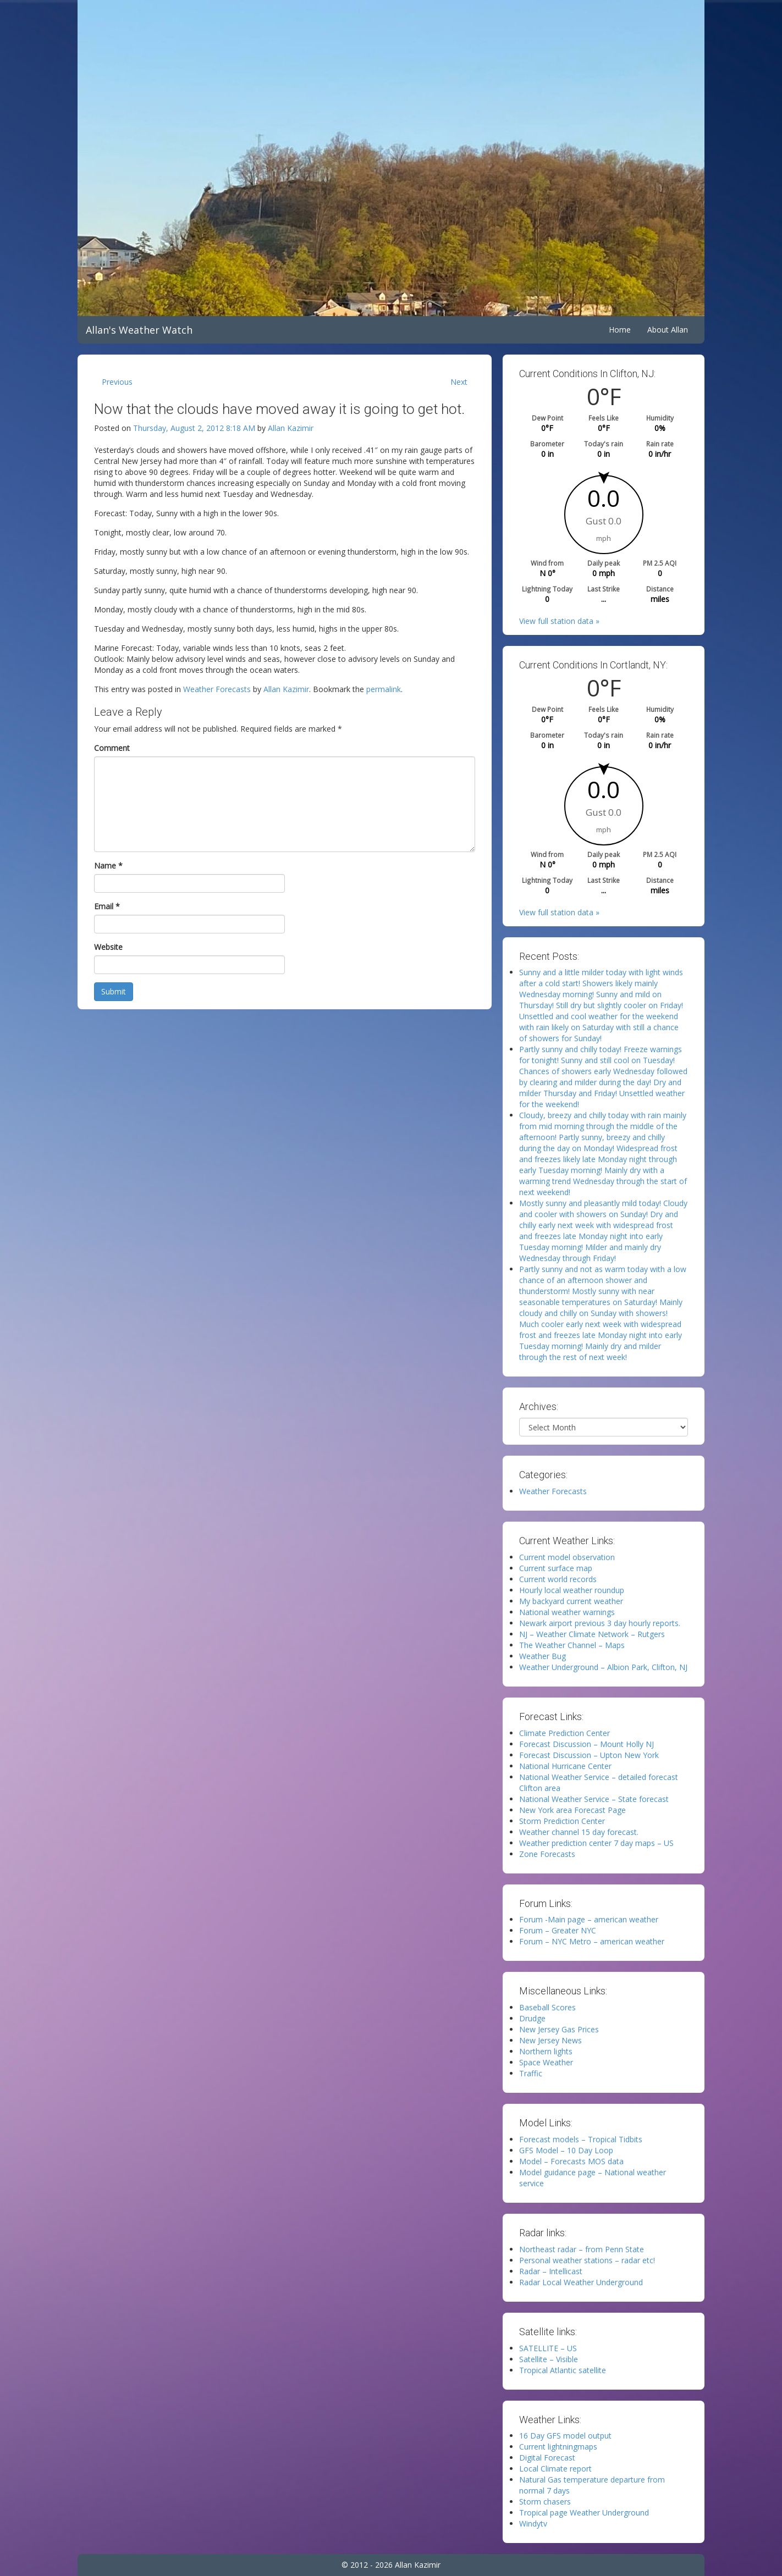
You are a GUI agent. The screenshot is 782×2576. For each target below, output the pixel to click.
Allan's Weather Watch (139, 329)
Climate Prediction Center (564, 1733)
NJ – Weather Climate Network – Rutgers (592, 1634)
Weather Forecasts (217, 689)
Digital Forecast (547, 2457)
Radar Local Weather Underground (581, 2282)
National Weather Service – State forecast (594, 1799)
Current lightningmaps (558, 2446)
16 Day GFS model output (565, 2435)
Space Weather (546, 2062)
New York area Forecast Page (572, 1810)
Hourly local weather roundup (571, 1590)
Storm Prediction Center (562, 1821)
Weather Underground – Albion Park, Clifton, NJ (603, 1667)
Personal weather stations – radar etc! (587, 2260)
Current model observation (567, 1557)
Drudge (532, 2018)
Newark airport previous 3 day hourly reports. (599, 1623)
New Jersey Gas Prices (559, 2029)
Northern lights (545, 2051)
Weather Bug (542, 1656)
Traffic (530, 2073)
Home (620, 329)
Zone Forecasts (547, 1854)
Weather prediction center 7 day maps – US (596, 1843)
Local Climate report (555, 2468)
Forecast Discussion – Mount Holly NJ (586, 1744)
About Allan (667, 329)
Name (108, 865)
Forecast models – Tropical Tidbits (580, 2139)
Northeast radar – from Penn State (581, 2249)
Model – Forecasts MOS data (571, 2161)
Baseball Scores (547, 2007)
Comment (112, 748)
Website (108, 947)
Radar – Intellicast (550, 2271)
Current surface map (555, 1568)
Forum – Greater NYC (557, 1930)
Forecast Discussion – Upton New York (589, 1755)
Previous (117, 382)
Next (458, 382)
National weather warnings (567, 1612)
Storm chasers (545, 2501)
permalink (383, 689)
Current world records (558, 1579)
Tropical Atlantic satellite (562, 2370)
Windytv (533, 2523)
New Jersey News (550, 2040)
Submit (113, 991)
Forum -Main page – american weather (588, 1919)
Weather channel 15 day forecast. (578, 1832)
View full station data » (559, 621)
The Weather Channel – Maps (572, 1645)
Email (107, 906)
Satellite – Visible (548, 2359)
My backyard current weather (571, 1601)
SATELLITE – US (548, 2348)
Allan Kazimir (290, 428)
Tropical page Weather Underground (584, 2512)
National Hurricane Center (565, 1766)
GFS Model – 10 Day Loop (566, 2150)
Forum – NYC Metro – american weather (591, 1941)
